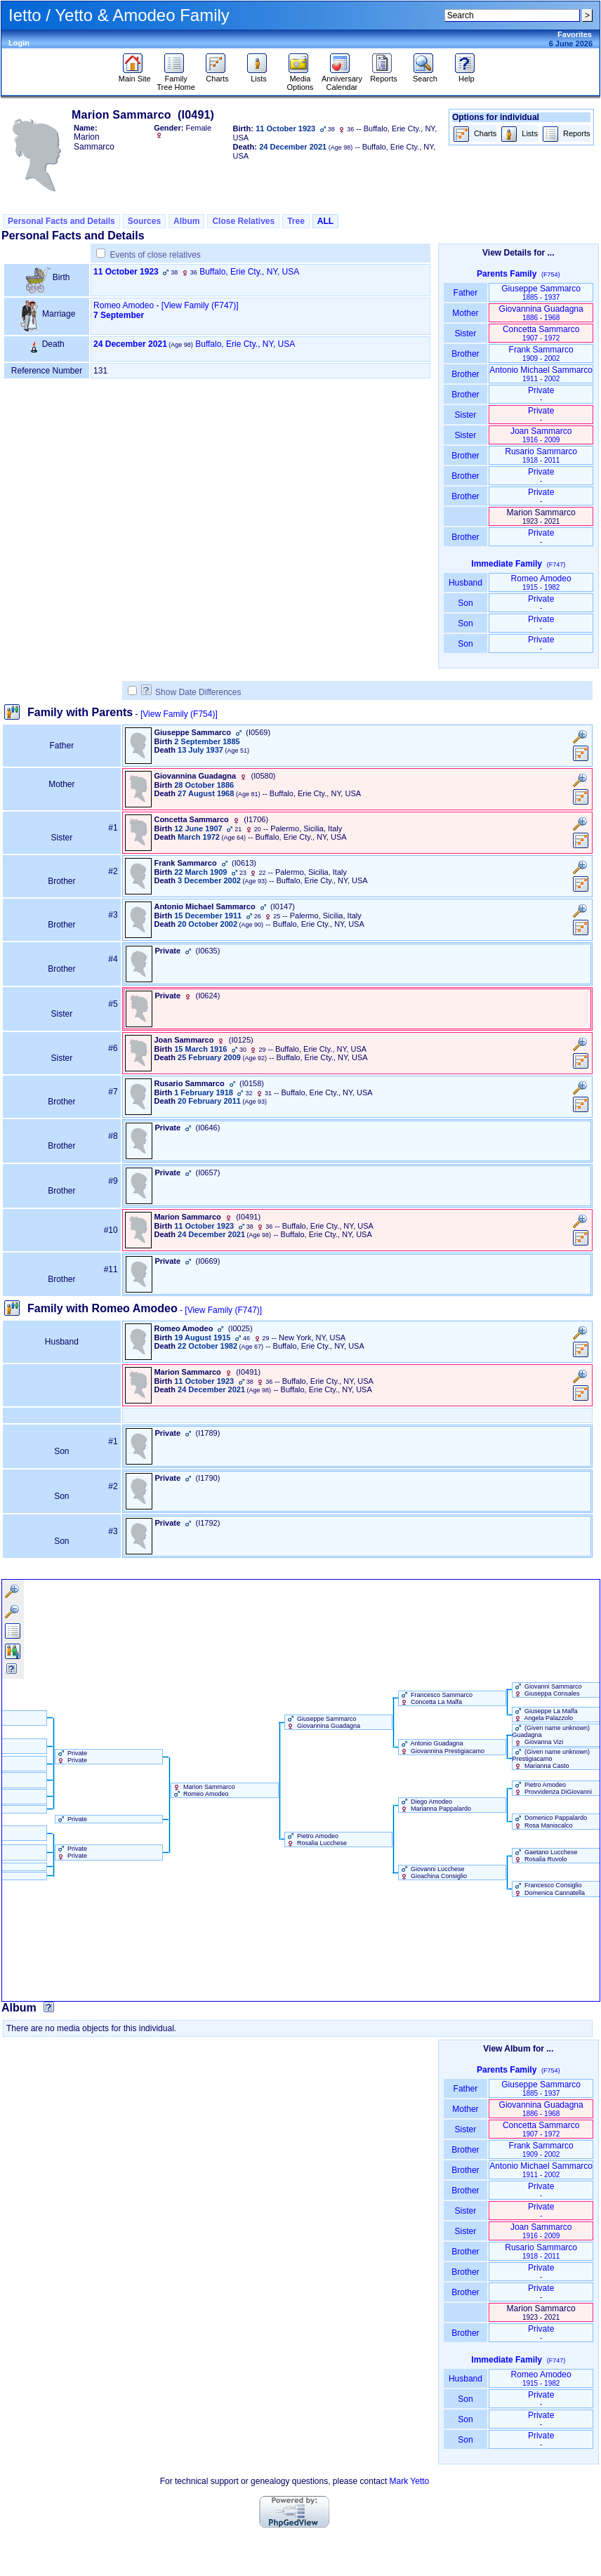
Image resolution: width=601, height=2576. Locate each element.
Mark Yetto (410, 2481)
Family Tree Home (176, 79)
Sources (144, 221)
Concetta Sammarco (541, 333)
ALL (325, 221)
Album (186, 221)
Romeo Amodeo (123, 305)
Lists (259, 75)
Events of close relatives (155, 255)
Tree (296, 221)
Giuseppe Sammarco (541, 292)
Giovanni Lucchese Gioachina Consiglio (433, 1872)
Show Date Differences (191, 692)
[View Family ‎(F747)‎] (223, 1310)
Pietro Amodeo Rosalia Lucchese (316, 1839)
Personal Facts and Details (61, 221)
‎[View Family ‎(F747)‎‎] (200, 305)
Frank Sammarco (541, 353)
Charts (217, 75)
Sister (466, 333)
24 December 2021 (130, 344)
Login (18, 43)
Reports (383, 75)
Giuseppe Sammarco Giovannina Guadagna (323, 1722)
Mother (465, 313)
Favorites (574, 34)
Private (541, 394)
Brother (465, 354)
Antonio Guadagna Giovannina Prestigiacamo (442, 1747)
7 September (118, 315)
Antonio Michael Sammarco (541, 374)
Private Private (71, 1757)
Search (425, 75)
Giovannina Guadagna (541, 313)
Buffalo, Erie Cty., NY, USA (249, 272)
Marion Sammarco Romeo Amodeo (203, 1790)
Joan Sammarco (541, 435)
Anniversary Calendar (342, 79)
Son (465, 603)
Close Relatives (243, 221)
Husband (466, 583)
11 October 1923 (126, 272)
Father (465, 293)
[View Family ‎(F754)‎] (179, 714)
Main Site (135, 75)
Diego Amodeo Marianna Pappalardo (435, 1805)
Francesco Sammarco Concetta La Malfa (436, 1698)
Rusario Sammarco (541, 455)
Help (467, 75)
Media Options (299, 79)
